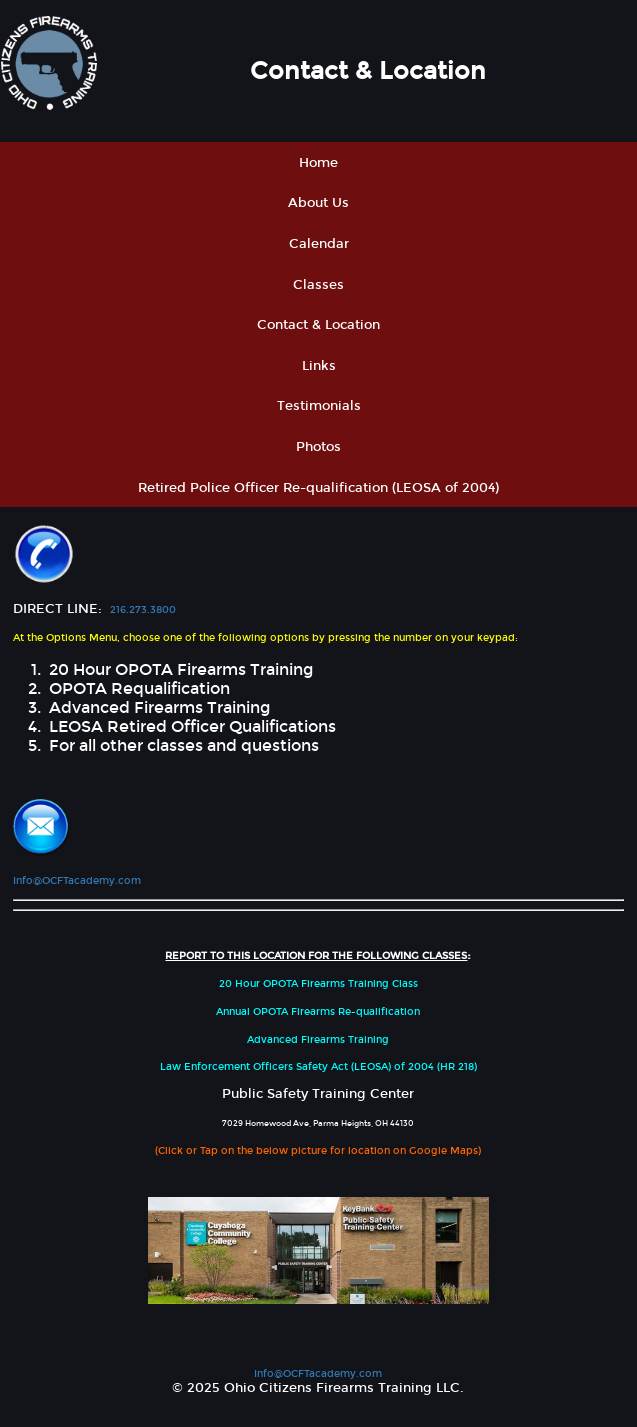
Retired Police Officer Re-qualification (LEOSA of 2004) (318, 487)
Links (319, 365)
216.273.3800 (143, 609)
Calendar (319, 243)
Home (318, 162)
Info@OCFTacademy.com (77, 880)
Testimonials (319, 405)
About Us (318, 202)
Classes (318, 284)
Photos (318, 446)
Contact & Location (318, 324)
